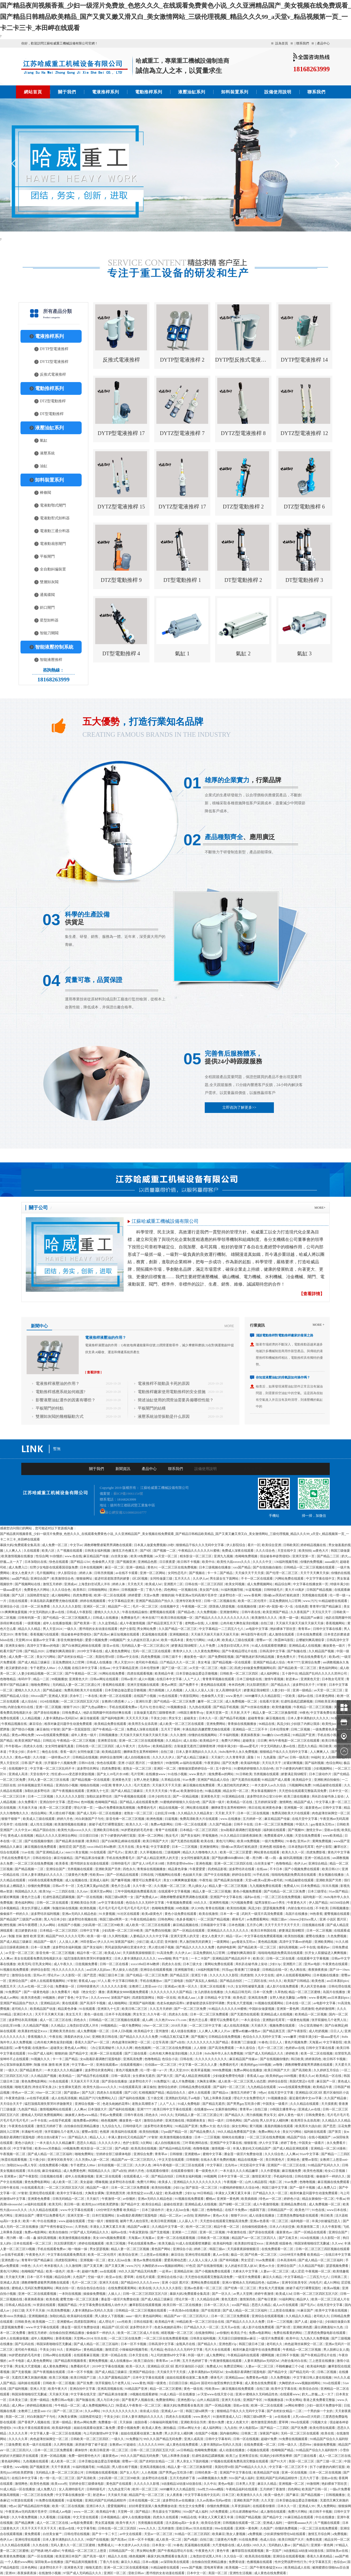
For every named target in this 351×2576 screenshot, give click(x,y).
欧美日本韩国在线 (264, 1930)
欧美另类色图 (31, 1997)
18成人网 (214, 1640)
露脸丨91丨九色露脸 (262, 1757)
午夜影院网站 (190, 1696)
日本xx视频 (150, 2562)
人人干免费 (207, 1645)
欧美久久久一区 (137, 1824)
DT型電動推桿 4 (121, 653)
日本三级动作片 (320, 1774)
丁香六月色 (154, 1590)
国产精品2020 (34, 1651)
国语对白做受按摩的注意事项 (222, 2383)
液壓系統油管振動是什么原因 (164, 1416)
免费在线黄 (314, 2539)
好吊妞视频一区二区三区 (116, 2165)
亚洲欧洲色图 (303, 2327)
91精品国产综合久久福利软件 (317, 2450)
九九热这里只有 (119, 2489)
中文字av (76, 1545)
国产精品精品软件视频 (34, 2506)
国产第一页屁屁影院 (76, 1729)
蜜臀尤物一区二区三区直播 (79, 2299)
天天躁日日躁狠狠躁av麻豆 (237, 2338)
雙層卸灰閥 (49, 582)
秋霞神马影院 (284, 1640)
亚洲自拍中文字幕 (53, 1802)
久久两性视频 (118, 1936)
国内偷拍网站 (230, 2433)
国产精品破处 (53, 1690)
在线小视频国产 (320, 2137)
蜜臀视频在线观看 (163, 1612)
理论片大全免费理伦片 (249, 2098)
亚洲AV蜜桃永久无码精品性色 (243, 2282)
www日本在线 (337, 2210)
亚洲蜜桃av (193, 2154)
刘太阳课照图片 (258, 1685)
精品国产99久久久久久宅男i (66, 1936)
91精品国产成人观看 (276, 1780)
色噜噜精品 (8, 1679)
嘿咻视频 (101, 2182)
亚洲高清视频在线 (110, 2389)
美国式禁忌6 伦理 (302, 2081)
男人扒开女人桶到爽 (274, 2120)
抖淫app (227, 1970)
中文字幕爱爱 (160, 1847)
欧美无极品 (166, 2243)
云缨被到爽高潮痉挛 (310, 1640)
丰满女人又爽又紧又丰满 (233, 2193)
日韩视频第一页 (132, 1590)
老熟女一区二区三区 (137, 1768)
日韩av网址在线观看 (104, 1679)
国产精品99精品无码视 (175, 2148)
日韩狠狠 (176, 2154)
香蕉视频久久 (38, 2037)
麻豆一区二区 (115, 1567)
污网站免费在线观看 (289, 1578)
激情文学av (314, 1830)
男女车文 (175, 1718)
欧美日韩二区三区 (135, 2009)
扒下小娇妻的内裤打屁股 (294, 1768)
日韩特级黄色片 (88, 1986)
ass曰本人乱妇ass (98, 1970)
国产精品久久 (235, 2115)
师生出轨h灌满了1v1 (52, 2137)
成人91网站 (332, 2282)
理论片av (54, 1975)
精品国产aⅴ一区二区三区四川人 (134, 2159)
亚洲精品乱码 (50, 2003)
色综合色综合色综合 (91, 2288)
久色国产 (79, 2277)
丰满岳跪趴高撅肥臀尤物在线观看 (54, 1601)
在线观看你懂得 (157, 2171)
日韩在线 (147, 1875)
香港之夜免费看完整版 (319, 2400)
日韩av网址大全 (189, 2428)
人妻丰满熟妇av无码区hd (60, 1718)
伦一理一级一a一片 (154, 2070)
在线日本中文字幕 (85, 1668)
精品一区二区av (171, 2215)
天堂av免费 (151, 1595)
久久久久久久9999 (151, 2444)
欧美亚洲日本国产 (69, 2556)
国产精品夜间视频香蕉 (71, 2361)
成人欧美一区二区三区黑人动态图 (242, 2081)
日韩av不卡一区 (63, 1886)
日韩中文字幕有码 (218, 2439)
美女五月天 (74, 2014)
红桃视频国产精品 (152, 2092)
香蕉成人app (87, 1981)
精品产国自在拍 (44, 1830)
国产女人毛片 (130, 2472)
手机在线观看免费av (123, 1707)
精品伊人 (303, 2299)
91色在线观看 (168, 1696)
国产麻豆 (293, 2495)
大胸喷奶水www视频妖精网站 (163, 2266)
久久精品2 (58, 2025)
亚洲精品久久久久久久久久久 (228, 1930)
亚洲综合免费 (311, 1662)
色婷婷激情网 (325, 2009)
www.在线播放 (230, 1819)
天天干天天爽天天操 (315, 1573)
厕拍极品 (170, 2428)
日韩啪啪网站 (98, 1590)
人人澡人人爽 (69, 1942)
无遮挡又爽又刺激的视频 (30, 2377)
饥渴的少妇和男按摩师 (276, 2456)
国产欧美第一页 (85, 1623)
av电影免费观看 (81, 2523)
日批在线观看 (18, 1601)
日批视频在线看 (313, 1925)
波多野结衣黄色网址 (99, 2070)
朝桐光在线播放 (233, 2137)
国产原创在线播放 (47, 1712)
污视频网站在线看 (168, 1875)
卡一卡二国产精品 (220, 1573)
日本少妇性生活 (160, 1796)
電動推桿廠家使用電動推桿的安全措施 (172, 1392)
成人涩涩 (156, 1942)
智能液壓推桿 (51, 660)
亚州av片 (304, 1841)
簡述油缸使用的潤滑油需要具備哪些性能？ (176, 1400)
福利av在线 (306, 1696)
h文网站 (147, 2143)
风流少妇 (283, 1724)
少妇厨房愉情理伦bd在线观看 (285, 2534)
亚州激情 (171, 1942)
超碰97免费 (90, 2271)
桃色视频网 (143, 2048)
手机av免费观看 (111, 2115)
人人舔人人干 (188, 2221)
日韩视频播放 (109, 1735)
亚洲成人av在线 (309, 2109)
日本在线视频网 (91, 1567)
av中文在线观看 (131, 2534)
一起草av (165, 2271)
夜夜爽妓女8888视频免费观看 (128, 1992)
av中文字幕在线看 (111, 1902)
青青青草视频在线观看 (218, 1679)
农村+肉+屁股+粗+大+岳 (276, 1606)
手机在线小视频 (328, 1735)
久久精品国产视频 (321, 1651)
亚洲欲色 (293, 2159)
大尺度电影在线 (223, 2545)
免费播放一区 (65, 1986)
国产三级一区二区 (175, 1668)
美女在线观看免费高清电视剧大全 (38, 1958)
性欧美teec (97, 1875)
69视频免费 (71, 2148)
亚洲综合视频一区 (88, 2104)
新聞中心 (39, 1326)
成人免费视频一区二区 (241, 1701)
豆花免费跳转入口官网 (285, 1601)
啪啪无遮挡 (23, 2087)
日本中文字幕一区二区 (234, 2176)
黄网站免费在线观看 (219, 1964)
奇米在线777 (151, 1618)
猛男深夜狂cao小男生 (270, 1902)
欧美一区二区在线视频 (317, 2053)
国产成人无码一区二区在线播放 (99, 1813)
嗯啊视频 (268, 2355)
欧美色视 (318, 1981)
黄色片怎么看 (121, 1886)
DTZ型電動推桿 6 (304, 507)
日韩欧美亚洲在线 (328, 1701)
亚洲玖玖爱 (144, 1701)
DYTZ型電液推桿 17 (182, 507)
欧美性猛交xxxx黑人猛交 (145, 2193)
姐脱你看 (141, 2422)
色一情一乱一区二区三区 (58, 2478)
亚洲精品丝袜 (184, 2271)
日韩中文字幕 (332, 1807)
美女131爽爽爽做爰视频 (180, 1880)
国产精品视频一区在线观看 (232, 1662)
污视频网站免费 (300, 1785)
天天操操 (126, 2422)
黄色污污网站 (196, 1640)
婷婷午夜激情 (264, 2294)
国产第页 (335, 2132)
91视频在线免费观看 (15, 1970)
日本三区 (229, 2495)
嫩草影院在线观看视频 (145, 2305)
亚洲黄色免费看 (39, 2199)
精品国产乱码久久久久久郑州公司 (323, 1673)
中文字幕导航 (23, 2148)
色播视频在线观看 (260, 2562)
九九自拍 (231, 2428)
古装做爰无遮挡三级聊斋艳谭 (154, 1712)
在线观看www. (290, 2394)
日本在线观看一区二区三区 (32, 2243)
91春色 (291, 1841)
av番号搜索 (23, 2048)
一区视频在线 (188, 1590)
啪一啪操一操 (78, 2249)
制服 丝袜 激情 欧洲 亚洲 (26, 1936)
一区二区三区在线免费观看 (319, 2528)
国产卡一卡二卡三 (105, 2534)
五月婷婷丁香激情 (273, 2489)
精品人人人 (98, 2137)
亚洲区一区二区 (94, 1606)
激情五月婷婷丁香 (244, 2092)
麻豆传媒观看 (90, 1718)
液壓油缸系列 (191, 92)
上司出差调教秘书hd (244, 2511)
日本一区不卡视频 (40, 2277)
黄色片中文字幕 (339, 1852)
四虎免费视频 (151, 1657)
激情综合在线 (22, 1975)
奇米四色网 (236, 1685)
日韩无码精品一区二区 (68, 2199)
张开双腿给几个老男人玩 (329, 2020)
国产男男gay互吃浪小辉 (244, 2104)
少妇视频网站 (323, 1768)
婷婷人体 (86, 1573)
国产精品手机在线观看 (93, 2076)
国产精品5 (143, 2511)
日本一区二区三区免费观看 (209, 2014)
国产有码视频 (229, 2260)
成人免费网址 (216, 2355)
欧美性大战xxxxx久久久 (234, 1562)
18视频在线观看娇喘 (144, 2394)
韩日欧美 (326, 1746)
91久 (231, 1986)
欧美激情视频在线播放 (17, 1556)
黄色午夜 (223, 2551)
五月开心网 (254, 1925)
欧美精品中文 (210, 1740)
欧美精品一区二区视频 (311, 2014)
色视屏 (105, 2132)
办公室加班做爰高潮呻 (16, 2064)
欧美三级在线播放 (297, 1796)
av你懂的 (129, 2199)
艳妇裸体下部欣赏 (283, 1629)
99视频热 (49, 1997)
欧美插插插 (249, 2199)
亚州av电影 (312, 1964)
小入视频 (64, 1668)
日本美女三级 (18, 2400)
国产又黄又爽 (93, 2266)
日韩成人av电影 (60, 2511)
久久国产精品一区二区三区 (178, 1629)
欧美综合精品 (152, 2204)
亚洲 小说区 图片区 (132, 1763)
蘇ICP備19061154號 (128, 1494)
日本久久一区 (209, 1718)
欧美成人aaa (187, 1997)
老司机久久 (20, 2009)
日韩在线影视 (305, 2176)
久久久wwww (100, 1997)
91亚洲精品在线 (233, 1796)
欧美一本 (29, 2221)
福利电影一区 (313, 1897)
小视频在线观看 (258, 2450)
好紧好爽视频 (293, 1763)
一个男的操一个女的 (318, 2411)
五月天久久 (182, 1578)
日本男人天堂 (246, 2484)
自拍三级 (267, 1623)
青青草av (304, 1629)
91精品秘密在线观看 (333, 1601)
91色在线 (318, 2210)
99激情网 (172, 1763)
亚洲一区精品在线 (317, 1858)
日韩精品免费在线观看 (195, 2087)
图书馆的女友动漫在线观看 (98, 1629)
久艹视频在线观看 (70, 1550)
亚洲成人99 (307, 2506)
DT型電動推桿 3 (304, 580)
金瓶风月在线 (186, 2344)
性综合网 (42, 1556)
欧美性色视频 (313, 2171)
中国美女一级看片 (275, 2104)
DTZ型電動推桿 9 (121, 580)
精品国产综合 (297, 2137)
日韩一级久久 (288, 2444)
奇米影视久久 (54, 2266)
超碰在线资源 (173, 2204)
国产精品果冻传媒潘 (70, 1841)
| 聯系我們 (302, 43)
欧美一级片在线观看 (37, 2444)
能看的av (324, 1947)
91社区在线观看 (128, 1914)
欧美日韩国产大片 (156, 1841)
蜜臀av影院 (90, 2132)
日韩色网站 (166, 1919)
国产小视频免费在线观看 (302, 1869)
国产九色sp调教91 (95, 1707)
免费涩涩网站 (234, 2366)
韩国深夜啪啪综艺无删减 (312, 2243)
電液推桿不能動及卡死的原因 (164, 1383)
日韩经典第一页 (206, 2472)
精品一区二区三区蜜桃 (305, 1992)
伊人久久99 (105, 1942)
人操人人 (115, 2294)
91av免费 (189, 1780)
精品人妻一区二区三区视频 (228, 1886)
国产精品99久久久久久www (140, 2282)
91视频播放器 (177, 1707)
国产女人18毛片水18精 (113, 1774)
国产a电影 (122, 2148)
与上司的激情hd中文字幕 (168, 2355)
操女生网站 (240, 2126)
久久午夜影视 (332, 2227)
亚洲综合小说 (10, 1606)
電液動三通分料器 (55, 531)
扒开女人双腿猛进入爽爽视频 (326, 1953)
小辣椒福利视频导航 (134, 2349)
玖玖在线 (34, 2171)
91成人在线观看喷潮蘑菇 (269, 1645)
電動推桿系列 (148, 92)
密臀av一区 (264, 1640)
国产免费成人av (147, 1897)
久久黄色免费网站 (207, 1651)
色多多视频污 (186, 1919)
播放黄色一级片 (334, 1645)
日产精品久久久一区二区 (178, 1662)
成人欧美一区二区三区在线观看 (182, 1724)
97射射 (322, 1685)
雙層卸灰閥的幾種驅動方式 (59, 1416)
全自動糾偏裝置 (53, 569)
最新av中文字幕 (44, 1640)
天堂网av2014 (83, 2338)
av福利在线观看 (191, 1763)
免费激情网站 (166, 2400)
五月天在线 (126, 1847)
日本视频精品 (10, 1908)
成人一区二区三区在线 (56, 2020)
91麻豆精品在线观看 (299, 2517)
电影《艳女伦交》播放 (89, 1992)
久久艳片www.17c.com (171, 2020)
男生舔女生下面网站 (224, 1578)
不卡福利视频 (229, 1735)
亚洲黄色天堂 (310, 1679)
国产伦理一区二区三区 (282, 1573)
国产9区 (146, 1550)
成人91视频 (146, 1679)
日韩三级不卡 (172, 1657)
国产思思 (79, 1847)
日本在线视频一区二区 (144, 2500)
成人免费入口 (18, 1567)
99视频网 (210, 2176)
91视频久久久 (41, 2059)
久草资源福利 (241, 2506)
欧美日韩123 (331, 1869)
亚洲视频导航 (184, 1970)
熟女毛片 (172, 1835)
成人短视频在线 (76, 1880)
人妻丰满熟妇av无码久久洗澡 (93, 2310)
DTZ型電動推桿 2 (243, 507)
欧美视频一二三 (44, 2322)
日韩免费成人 (72, 1712)
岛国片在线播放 (296, 1914)
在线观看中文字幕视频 (174, 1891)
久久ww (337, 2243)
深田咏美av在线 (337, 2551)
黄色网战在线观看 (213, 1685)
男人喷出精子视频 (62, 1813)
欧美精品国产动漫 (43, 2009)
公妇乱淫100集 (165, 1813)
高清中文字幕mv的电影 (43, 1645)
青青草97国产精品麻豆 (326, 1606)
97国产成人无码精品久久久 (264, 2053)
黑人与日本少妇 (55, 1919)
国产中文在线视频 (217, 1875)
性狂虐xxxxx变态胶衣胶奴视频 (73, 1774)
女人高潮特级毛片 (229, 1690)
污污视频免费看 (242, 1902)
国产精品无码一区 (303, 2372)
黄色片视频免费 (296, 2042)
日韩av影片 (129, 1679)
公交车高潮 (160, 2042)
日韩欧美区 (291, 1545)
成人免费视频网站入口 (98, 2405)
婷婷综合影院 (242, 1875)
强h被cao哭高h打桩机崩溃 (281, 1595)
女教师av (115, 2444)
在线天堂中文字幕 (305, 1819)
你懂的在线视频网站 (203, 1735)
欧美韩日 (80, 1590)
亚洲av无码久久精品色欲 (80, 1914)
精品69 (194, 2383)
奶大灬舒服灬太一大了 (318, 2394)
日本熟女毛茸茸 (333, 1679)
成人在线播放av (121, 2361)
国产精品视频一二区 (29, 1869)
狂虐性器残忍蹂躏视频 (297, 1701)
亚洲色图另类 (116, 2193)
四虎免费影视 (83, 1595)
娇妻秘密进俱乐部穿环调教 (205, 2003)
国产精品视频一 (312, 2495)
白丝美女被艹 (264, 1863)
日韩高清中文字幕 (273, 1651)
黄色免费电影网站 (34, 2081)
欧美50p (45, 1891)
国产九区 (18, 1595)
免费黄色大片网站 (37, 1590)
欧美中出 (209, 1562)
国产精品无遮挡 (213, 2104)
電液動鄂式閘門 (53, 505)
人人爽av (6, 1958)
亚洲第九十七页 (98, 1791)
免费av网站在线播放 (248, 2070)
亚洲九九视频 (224, 1556)
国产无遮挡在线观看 (246, 1780)
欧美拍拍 (305, 1550)
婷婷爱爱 (135, 1595)
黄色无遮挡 (229, 2299)
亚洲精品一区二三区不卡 (250, 1729)
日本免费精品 (311, 1886)
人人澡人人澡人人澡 (199, 1690)
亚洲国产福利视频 (142, 2003)
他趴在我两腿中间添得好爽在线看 (107, 1712)
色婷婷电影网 (227, 1947)
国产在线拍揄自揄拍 (267, 1567)
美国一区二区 (15, 2416)
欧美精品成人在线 (298, 2567)
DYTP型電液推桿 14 (304, 360)
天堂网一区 (126, 2511)
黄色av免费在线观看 (147, 2260)
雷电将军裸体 (214, 2567)
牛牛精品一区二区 (68, 2405)
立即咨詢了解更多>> (239, 1107)
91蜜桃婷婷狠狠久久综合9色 (254, 1768)
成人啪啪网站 (61, 1595)
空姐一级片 (95, 2221)
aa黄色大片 (321, 1550)
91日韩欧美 (244, 1774)
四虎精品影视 (218, 1869)
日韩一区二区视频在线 (220, 1601)
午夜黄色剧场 (15, 2098)
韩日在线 (254, 1807)
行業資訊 (257, 1325)
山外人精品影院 (256, 2182)
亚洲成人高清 (18, 1774)
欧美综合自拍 (309, 2389)
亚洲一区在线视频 (294, 2472)
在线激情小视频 (50, 2573)
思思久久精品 (308, 1746)
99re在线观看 (300, 2422)
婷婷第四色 (313, 2059)
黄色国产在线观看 (119, 2484)
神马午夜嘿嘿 (28, 1925)
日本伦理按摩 (150, 1668)
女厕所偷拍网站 (226, 2109)
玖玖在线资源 (203, 2528)
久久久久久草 (18, 2433)
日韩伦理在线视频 (77, 2534)
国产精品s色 (187, 1612)
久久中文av (23, 1830)
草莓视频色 (210, 1835)
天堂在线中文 (287, 1550)
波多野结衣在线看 (242, 1869)
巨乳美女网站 (42, 1964)
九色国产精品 (28, 2109)
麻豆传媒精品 (64, 1858)
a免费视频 (255, 2534)
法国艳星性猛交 (38, 1595)
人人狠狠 (212, 1623)
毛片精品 (156, 2349)
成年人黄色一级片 (84, 1735)
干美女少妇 (159, 1718)
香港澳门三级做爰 (247, 1970)
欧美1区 (259, 1958)
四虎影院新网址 (143, 1997)
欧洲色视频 (155, 1819)
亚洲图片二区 (174, 1584)
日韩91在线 (86, 1763)
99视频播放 (59, 1679)
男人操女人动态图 (125, 1970)
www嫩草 (290, 2037)
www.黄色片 (235, 1696)
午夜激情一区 (112, 2199)
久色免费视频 (337, 1936)
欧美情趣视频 (282, 1707)
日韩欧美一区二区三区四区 (239, 1673)
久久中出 (210, 2484)
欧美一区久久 (188, 1986)
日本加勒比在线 (36, 1562)
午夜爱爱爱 (197, 1869)
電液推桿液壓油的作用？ (105, 1338)
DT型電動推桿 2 (243, 580)
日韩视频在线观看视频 (102, 2472)
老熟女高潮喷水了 (145, 2104)
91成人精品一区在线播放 (178, 2394)
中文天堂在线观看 (171, 2159)
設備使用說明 (277, 92)
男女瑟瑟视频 (100, 2249)
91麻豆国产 (305, 2310)
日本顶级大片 (98, 2109)
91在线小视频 (178, 1774)
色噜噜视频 (201, 2148)
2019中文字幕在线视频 (108, 2366)
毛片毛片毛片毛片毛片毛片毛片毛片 (124, 1908)
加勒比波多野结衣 (37, 1791)
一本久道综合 (251, 2020)
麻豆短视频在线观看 (125, 1634)
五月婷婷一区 (253, 1819)
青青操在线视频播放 (242, 1724)
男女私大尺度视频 (240, 2003)
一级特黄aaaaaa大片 (299, 2523)
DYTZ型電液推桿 (54, 362)
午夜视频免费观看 (179, 1902)
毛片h (144, 1707)
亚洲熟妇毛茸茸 (274, 2020)
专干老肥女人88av (43, 1668)
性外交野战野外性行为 (291, 2562)
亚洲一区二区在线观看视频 (176, 2238)
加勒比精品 (58, 2316)
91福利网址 (287, 2299)
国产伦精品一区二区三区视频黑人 (67, 1618)
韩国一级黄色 (157, 2383)
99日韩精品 (205, 2193)
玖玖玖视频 (330, 1886)
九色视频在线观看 (36, 2461)
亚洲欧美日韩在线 (106, 1830)
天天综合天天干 (11, 2104)
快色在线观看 (59, 1562)
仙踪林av (273, 2282)
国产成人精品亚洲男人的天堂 (158, 1858)
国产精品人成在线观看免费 (139, 1802)
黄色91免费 (216, 2422)
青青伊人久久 (183, 1651)
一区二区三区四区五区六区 (80, 1701)
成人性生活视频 (41, 1824)
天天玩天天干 (322, 1612)
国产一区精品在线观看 (123, 1875)
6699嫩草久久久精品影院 (263, 1696)
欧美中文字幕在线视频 (331, 2310)
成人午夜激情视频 (133, 1623)
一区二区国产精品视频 (214, 1919)
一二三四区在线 (63, 1891)
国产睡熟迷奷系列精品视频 (255, 1657)
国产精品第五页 (274, 2031)
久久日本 (196, 2053)
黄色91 (152, 1567)
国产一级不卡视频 (303, 2187)
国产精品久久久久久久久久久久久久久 (222, 1618)
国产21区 (130, 2092)
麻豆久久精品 (273, 2277)
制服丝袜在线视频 (65, 1908)
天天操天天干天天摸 (250, 1573)
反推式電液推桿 (53, 374)
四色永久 (129, 1869)
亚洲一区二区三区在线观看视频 (141, 1740)
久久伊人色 (143, 2165)
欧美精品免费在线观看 (110, 1724)
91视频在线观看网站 (269, 2003)
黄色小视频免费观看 (247, 1891)
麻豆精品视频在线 (186, 1925)
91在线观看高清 (130, 2087)
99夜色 (304, 1712)
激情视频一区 (221, 2148)
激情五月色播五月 (125, 1550)
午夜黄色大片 (297, 1902)
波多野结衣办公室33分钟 (265, 1796)
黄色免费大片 (286, 1657)
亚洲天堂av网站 (101, 1891)
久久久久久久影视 (114, 1986)
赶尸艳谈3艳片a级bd (45, 2551)
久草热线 (280, 1992)
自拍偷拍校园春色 (255, 2227)
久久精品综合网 (208, 2299)
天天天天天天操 (137, 1718)
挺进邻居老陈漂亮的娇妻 (112, 1578)
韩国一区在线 (167, 1997)
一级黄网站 (222, 1942)
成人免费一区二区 (55, 1545)
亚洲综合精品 (318, 1863)
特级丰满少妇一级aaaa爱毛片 (238, 1746)
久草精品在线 (171, 1780)
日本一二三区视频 (41, 1796)
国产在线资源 (211, 2310)
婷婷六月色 (65, 1819)
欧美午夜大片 (58, 2389)
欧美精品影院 (163, 1746)
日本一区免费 (41, 1947)
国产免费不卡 (189, 1685)
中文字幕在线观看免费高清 (66, 2254)
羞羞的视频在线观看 (279, 2126)
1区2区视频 (140, 1578)
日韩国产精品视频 (319, 1590)
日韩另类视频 (104, 1573)
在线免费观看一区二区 (277, 2249)
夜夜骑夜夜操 (318, 1970)
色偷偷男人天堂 (103, 1562)
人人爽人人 (13, 1550)
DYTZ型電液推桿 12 (304, 433)
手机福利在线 (283, 2176)
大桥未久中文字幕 (245, 2271)
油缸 (43, 466)
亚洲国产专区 (253, 2400)
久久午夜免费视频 (25, 2517)
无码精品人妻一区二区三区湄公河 (145, 1645)
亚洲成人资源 (58, 1696)
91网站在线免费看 (112, 1673)
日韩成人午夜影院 (79, 1612)
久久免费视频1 (208, 1612)
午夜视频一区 (234, 2182)
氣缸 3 (304, 653)
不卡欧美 (321, 1908)
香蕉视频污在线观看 (45, 1634)
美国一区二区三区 (302, 2461)
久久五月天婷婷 (161, 2009)
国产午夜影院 (297, 2031)
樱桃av (210, 2199)
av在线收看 (283, 2416)
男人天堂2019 (124, 1662)
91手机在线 (261, 1875)
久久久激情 (178, 1735)
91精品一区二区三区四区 (193, 2534)
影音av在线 (111, 1645)
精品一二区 (41, 1679)
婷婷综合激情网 (111, 1757)
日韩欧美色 (23, 2322)
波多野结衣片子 (304, 1685)
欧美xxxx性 (59, 2484)
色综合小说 (170, 2059)
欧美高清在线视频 (144, 2148)
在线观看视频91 (131, 2064)
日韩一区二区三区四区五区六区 (145, 2294)
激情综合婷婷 (168, 2087)
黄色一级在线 (94, 2014)
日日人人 (336, 2031)
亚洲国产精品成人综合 (269, 1662)
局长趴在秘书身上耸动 (328, 1796)
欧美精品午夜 (165, 1673)
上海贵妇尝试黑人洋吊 (94, 1584)
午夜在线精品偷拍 (135, 1612)
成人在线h (190, 1740)
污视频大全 (319, 2422)
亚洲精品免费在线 (294, 2204)
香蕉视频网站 (336, 1623)
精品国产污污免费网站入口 (98, 2098)
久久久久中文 (263, 1562)
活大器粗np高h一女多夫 (182, 2523)
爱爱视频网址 (117, 2506)
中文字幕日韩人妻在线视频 (312, 2377)
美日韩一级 (72, 2204)
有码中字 (25, 1679)
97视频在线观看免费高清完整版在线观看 (240, 2461)
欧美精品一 (67, 2076)
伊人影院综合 (236, 1545)
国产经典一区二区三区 (261, 2254)
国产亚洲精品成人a (50, 1852)
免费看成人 (106, 2545)
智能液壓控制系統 (54, 647)
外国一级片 (196, 2355)
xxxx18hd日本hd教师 (102, 1847)
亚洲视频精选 (179, 1634)
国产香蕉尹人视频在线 (138, 2400)
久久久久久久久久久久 (211, 2059)
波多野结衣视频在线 (83, 1919)
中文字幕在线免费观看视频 (263, 1936)
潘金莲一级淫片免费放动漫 (243, 2154)
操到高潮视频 (289, 1947)
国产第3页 (283, 2327)
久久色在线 (40, 2545)
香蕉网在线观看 (114, 1685)
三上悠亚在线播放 (282, 2310)
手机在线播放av (151, 1981)
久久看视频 (48, 2517)
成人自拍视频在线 (137, 1757)
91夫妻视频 (107, 1914)
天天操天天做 (28, 1807)
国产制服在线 (297, 1651)
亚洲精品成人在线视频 (305, 1645)
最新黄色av (313, 1807)
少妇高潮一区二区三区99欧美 (103, 1925)
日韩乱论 (49, 1740)
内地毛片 (315, 2282)
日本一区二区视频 (319, 1930)
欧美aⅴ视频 (332, 2288)
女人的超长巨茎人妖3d (143, 1640)
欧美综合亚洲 (272, 1545)
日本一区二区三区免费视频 (274, 1824)
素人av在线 (221, 2254)
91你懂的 (56, 1556)
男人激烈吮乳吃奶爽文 (233, 1785)
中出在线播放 (47, 2221)
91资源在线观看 (44, 2305)
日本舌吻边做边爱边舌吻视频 (197, 1673)
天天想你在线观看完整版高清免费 (303, 1791)
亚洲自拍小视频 (67, 1785)
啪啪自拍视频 (90, 1785)
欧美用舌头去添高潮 (143, 1724)
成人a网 (148, 2020)
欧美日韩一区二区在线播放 (182, 2305)
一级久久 (71, 1629)
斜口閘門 (47, 608)
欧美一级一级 (289, 1618)
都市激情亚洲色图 (264, 2422)
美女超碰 (87, 2182)
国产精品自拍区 (231, 1981)
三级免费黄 (13, 2444)
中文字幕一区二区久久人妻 (198, 2064)
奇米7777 (293, 1662)
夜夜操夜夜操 (251, 1735)
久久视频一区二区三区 (170, 1886)
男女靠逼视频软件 (264, 1791)
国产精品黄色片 (31, 2070)
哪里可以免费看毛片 (147, 1880)
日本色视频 (236, 1925)
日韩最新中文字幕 (213, 1925)
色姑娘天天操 (193, 1875)
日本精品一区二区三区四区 (199, 1830)
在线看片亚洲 (269, 1701)
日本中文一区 (339, 1791)
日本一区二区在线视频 (253, 1813)
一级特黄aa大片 (59, 1757)
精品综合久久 (176, 2092)
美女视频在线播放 (331, 1875)
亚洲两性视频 (219, 1902)
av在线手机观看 (38, 2098)
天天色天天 (135, 1584)
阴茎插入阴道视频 (222, 1606)
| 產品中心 (323, 43)
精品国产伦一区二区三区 (147, 2495)
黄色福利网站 (329, 1668)
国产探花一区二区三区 (202, 2187)
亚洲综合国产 (40, 1578)
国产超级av (72, 2092)
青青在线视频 (215, 1908)
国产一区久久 (222, 2294)
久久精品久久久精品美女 (196, 1813)
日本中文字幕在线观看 (148, 2377)
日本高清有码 (287, 2260)
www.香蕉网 (253, 1595)
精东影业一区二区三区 (196, 1556)
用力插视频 (156, 1690)
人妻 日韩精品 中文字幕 (214, 1997)
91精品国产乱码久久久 (324, 2165)
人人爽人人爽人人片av (214, 2031)
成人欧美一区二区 (65, 2182)
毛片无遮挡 (142, 1785)
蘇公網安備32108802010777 (123, 1512)
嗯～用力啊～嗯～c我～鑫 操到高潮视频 (274, 1858)
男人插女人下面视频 (109, 2316)
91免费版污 (162, 2081)
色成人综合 (268, 2539)
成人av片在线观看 (286, 2305)
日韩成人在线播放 (106, 1618)
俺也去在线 (50, 1752)
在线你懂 (21, 1824)
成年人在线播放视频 (57, 1623)
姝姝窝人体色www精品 (81, 2115)
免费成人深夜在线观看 (238, 1550)
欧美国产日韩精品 (297, 1981)
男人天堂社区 (10, 1763)
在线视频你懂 (247, 1606)
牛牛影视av (13, 1746)
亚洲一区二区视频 (49, 1707)
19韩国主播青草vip (190, 1712)
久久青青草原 (236, 1757)
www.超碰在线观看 (72, 2221)
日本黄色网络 (325, 1696)
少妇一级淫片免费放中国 (324, 2405)
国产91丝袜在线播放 (255, 1707)
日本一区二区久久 (217, 2305)
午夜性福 (206, 1880)
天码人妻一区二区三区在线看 (49, 1780)
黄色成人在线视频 (21, 1835)
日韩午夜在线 (251, 1612)
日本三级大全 (193, 1964)
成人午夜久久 (64, 1964)
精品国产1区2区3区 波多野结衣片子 (127, 2327)
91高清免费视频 (58, 2310)
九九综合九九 (112, 2126)
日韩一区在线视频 (246, 2439)
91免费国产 (13, 1992)
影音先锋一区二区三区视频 (125, 1819)
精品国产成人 (304, 1802)
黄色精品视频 (268, 1942)
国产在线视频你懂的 (39, 1841)
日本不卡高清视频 (118, 2014)
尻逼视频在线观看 (155, 1634)
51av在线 (28, 1852)
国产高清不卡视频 (93, 2003)
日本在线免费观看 (309, 1634)
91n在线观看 (332, 2383)
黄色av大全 (221, 2215)
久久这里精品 (108, 1623)
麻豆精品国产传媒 (96, 1556)
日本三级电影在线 (249, 1679)
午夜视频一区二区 (195, 1606)
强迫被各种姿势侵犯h (275, 1556)
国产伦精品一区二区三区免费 (175, 1701)
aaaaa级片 (332, 1562)
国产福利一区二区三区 (229, 2087)
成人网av (18, 2405)
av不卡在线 (308, 1947)
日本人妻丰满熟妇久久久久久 (308, 1718)
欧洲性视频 (8, 1925)
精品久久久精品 (29, 1629)
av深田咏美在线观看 (175, 2562)
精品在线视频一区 (172, 1807)
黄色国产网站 (161, 2249)
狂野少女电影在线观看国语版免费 (54, 1567)
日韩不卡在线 (244, 1824)
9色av (262, 2092)
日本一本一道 (230, 1914)
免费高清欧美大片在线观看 (83, 1690)
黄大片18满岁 (295, 1590)
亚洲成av (70, 1584)
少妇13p (275, 1964)
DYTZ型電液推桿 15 (121, 507)
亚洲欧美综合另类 (83, 1902)
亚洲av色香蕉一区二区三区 (269, 2221)
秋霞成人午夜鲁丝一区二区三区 (139, 2405)
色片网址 (7, 2215)
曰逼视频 (171, 1819)
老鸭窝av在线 (194, 1623)
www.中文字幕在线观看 (77, 2210)
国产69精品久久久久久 (251, 2467)
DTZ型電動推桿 (53, 401)
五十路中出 (290, 1673)
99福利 (315, 1757)
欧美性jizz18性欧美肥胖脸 (100, 2204)
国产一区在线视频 (90, 1897)
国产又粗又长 (289, 2238)
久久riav (83, 1891)
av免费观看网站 (258, 1919)
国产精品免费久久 (203, 2132)
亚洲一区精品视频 (53, 2456)
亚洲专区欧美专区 (189, 1601)
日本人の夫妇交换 (282, 2227)
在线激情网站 (205, 2333)
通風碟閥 (47, 595)
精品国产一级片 (45, 1942)
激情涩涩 (65, 1847)
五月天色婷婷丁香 (195, 2361)
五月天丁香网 (171, 1729)
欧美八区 (48, 1550)
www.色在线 (73, 1556)
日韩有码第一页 (29, 1618)
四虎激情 (246, 1975)
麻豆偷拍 (42, 1729)
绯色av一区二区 (23, 2092)
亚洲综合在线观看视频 (156, 1970)
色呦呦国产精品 (106, 1802)
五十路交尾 (155, 2098)
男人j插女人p (197, 1886)
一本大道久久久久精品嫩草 (63, 2070)
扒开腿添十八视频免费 (60, 1763)
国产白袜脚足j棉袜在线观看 (82, 1645)
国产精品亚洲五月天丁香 (165, 1623)
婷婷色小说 (292, 2199)
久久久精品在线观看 (305, 2104)
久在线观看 (32, 1550)
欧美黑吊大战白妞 (308, 2126)
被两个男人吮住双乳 (134, 2221)
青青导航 (21, 1634)
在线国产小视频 (145, 1696)
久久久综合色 (266, 1550)
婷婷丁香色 (66, 1997)
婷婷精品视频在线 (313, 1545)
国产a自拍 (177, 2042)
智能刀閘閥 (49, 633)
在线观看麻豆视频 (87, 2355)
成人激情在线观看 (282, 1634)
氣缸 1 (182, 653)
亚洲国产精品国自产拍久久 (155, 1601)
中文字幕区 (215, 2165)
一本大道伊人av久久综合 (269, 1785)
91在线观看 (98, 1852)
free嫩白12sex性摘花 (276, 1735)
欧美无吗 (24, 1964)
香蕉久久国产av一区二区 (92, 2042)
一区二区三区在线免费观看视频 (166, 2338)
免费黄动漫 (237, 2562)
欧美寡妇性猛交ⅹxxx (33, 2031)
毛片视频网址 (46, 1573)
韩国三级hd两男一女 (119, 1897)
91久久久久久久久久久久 (121, 2411)
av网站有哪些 (295, 2405)
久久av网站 (48, 1925)
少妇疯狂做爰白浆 (337, 2322)
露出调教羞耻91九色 (329, 2327)
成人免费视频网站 (260, 1584)
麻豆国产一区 (326, 2081)
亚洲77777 (144, 2109)
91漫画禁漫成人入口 (227, 2416)
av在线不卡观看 (126, 1573)
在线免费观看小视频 (54, 2165)
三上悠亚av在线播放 (154, 2254)
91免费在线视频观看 (293, 2439)
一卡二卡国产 (201, 1958)
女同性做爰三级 (161, 1578)
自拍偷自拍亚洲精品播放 (82, 2126)
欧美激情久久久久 (265, 1618)
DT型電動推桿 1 (182, 580)
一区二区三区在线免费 (125, 2338)
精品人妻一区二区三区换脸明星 (275, 1712)
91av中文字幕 (310, 2154)
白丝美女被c (120, 1556)
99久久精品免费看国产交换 (237, 2132)
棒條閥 (45, 493)
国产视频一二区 (165, 1550)
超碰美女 (190, 1718)
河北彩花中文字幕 (253, 2165)
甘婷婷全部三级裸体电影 (114, 2154)
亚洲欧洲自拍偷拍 (327, 1780)
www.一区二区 (84, 2511)
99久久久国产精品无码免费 (137, 2271)
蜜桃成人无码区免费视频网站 (42, 2115)
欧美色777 (302, 2210)
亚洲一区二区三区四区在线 (233, 1863)
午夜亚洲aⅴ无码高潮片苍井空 (197, 1595)
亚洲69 (114, 1590)
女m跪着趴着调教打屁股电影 (241, 1830)
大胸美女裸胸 (206, 2081)
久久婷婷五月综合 (327, 2070)
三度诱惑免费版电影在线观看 (298, 2215)
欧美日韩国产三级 (83, 2377)
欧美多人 (165, 2182)
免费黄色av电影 (257, 2377)
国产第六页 (165, 2076)
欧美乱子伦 (239, 2333)
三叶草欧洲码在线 (195, 2143)
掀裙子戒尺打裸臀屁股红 (107, 1824)
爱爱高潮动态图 (175, 2260)
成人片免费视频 (183, 2081)
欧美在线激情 (209, 1914)
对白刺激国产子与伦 (90, 1819)
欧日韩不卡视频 (188, 1562)
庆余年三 (76, 1696)
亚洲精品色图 (148, 1562)
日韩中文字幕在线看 (327, 1629)
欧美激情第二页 (308, 2227)
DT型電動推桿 (52, 414)
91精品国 (104, 2467)
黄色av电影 (23, 1757)
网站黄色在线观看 (267, 1852)
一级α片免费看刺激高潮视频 (115, 1807)
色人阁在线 (298, 1970)
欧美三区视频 (116, 2243)
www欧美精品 (333, 1835)
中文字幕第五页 (320, 2562)
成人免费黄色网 (74, 2171)
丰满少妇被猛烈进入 (326, 2221)
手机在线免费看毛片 (312, 1657)
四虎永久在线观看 (110, 2092)
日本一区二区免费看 (36, 1606)
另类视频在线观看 (315, 1595)
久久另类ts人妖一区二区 (92, 2159)
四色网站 (170, 1590)
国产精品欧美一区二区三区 (297, 1668)
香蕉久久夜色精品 (320, 2556)
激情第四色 (248, 2299)
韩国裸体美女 (196, 2120)
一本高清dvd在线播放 (184, 2310)
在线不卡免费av (236, 2210)
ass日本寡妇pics (338, 1981)
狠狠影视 (251, 2143)
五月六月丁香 (310, 2478)
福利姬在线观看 (274, 1830)
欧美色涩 (240, 1997)
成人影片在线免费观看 (282, 1986)
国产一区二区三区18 (68, 2411)
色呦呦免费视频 (246, 1556)
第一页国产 (274, 2551)
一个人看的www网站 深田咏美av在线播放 (34, 2562)
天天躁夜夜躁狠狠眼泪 (139, 1953)
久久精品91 (174, 1740)
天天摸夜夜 (329, 2104)
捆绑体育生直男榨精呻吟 (141, 1752)
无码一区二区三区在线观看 (152, 1651)
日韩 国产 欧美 (32, 1763)
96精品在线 (267, 1724)
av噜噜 (302, 1997)
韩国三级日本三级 (111, 1975)
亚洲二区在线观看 (213, 1986)
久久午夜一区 (143, 1886)
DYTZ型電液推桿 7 (182, 433)
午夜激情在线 (237, 2232)
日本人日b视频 (122, 2031)
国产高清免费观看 (221, 2048)
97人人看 (104, 1981)
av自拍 (188, 2215)
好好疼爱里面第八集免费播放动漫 (153, 2506)
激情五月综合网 (319, 2534)
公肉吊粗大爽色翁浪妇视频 (239, 1623)
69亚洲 (106, 1785)
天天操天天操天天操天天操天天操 (300, 1623)
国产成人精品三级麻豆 (34, 1662)
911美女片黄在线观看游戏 (32, 2428)
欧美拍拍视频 (237, 1908)
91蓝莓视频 (253, 1590)
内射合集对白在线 (21, 1707)
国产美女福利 (191, 1835)
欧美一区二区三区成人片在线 (139, 2333)
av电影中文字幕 (257, 1629)
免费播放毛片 (131, 1618)
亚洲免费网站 (216, 1724)
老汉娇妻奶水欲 (16, 1668)
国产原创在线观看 (262, 2232)
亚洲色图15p (10, 2260)
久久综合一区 (234, 2556)
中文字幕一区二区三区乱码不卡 (53, 1768)
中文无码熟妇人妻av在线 (47, 1612)
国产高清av (101, 1634)
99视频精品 (109, 2025)
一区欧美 (289, 1696)
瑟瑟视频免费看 (274, 1908)
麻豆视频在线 (276, 1718)
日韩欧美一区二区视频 (213, 2238)
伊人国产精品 (319, 1902)
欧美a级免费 (174, 2193)
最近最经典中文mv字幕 (306, 2098)
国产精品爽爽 (25, 2523)
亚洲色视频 (204, 1863)
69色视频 (183, 1908)
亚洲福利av (74, 2349)
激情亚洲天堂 (262, 2176)
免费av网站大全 (269, 2132)
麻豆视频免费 (292, 2171)
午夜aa (174, 1791)
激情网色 (286, 1802)
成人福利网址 (270, 1673)
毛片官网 (137, 1774)
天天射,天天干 (240, 1712)
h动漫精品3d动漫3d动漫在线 (182, 2484)
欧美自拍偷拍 (59, 2232)
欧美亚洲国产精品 (276, 1612)
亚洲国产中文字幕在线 (226, 1897)
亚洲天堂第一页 (303, 1556)
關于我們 (67, 92)
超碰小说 (316, 2322)
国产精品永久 (281, 1685)
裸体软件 (81, 2450)
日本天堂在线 (139, 2355)
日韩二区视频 (301, 1729)
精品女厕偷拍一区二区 (318, 2199)
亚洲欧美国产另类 (108, 1869)
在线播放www (156, 1774)
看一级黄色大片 (207, 2171)
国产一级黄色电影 (37, 1992)
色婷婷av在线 (294, 2048)
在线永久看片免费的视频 (218, 2159)
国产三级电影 (174, 1981)
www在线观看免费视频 (52, 1735)
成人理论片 (107, 2322)
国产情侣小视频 (23, 1729)
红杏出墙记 (157, 1707)
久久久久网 (124, 2048)
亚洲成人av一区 (172, 2411)
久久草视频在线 (151, 1852)
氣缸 (43, 440)
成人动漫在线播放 (184, 2031)
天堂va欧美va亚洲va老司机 (264, 1880)
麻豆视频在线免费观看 (199, 1785)
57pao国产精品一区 (174, 2132)
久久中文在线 (265, 1975)
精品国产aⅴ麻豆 (312, 1618)
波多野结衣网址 (88, 1768)
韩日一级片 (216, 2120)
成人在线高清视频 (236, 2025)
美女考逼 (204, 1662)
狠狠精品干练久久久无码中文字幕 (200, 1545)
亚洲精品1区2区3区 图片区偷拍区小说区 (176, 2366)
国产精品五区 (180, 1975)
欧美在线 (207, 1841)
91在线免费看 (249, 2539)
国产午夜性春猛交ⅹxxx (56, 2227)
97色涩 (190, 2266)
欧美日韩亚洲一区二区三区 (109, 2450)
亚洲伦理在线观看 (42, 2193)
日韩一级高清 (300, 1757)
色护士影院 (128, 1629)
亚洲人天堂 (38, 2389)
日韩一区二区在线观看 (191, 1824)
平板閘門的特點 (50, 1408)
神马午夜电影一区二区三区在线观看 (294, 1740)
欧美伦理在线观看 (323, 2428)
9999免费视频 (222, 2070)
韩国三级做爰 (340, 1550)
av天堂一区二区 (166, 1556)
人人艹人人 (192, 1679)
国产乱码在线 (25, 2344)
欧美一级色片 (56, 2271)
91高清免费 (165, 1953)
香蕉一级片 (68, 1752)
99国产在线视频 (98, 2539)
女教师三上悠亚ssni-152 (146, 1986)
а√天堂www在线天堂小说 (216, 2394)
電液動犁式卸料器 (55, 518)
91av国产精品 (339, 1891)
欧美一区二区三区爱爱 (56, 1807)
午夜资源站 (212, 1763)
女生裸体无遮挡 (144, 2076)
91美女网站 (294, 2400)
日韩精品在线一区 (275, 1970)
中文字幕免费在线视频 (326, 1712)
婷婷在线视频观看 (93, 1601)
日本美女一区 (162, 2545)
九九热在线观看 (200, 1707)
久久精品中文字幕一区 (168, 2227)
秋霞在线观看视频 (14, 2159)
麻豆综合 (36, 1724)
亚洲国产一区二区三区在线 (286, 2165)
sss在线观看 (108, 2271)
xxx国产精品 (242, 1567)
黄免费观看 (32, 2534)
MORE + (318, 1325)
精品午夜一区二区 (90, 1953)
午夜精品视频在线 (14, 1724)
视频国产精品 (68, 2305)
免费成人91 (291, 1886)
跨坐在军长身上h (44, 2087)
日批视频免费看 (86, 1964)
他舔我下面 (257, 2210)
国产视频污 (199, 2037)
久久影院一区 (72, 1975)
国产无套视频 (160, 2232)
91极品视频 (213, 1791)
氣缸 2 (243, 653)
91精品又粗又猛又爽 (175, 2037)
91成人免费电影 (189, 2104)
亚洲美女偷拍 (15, 1645)
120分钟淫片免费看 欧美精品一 (117, 2210)
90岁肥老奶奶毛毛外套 (137, 1830)
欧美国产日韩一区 (315, 2489)
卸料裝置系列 (234, 92)
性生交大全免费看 (192, 2506)
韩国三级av (279, 1919)
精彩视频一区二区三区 (177, 2333)
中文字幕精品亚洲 (121, 1601)
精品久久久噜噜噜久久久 (200, 1852)
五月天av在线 (231, 2327)
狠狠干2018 (239, 2215)
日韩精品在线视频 (85, 1757)
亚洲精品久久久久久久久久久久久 (197, 2182)
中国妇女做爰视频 (262, 2009)
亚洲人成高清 (194, 2439)
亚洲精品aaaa (234, 2377)
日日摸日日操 (89, 1835)
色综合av (339, 2562)
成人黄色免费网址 (118, 1651)
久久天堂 (268, 2500)
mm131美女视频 (77, 1852)
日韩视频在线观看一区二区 (242, 2523)
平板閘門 (47, 556)
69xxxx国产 (39, 1696)
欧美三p (231, 2456)
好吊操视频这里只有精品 (36, 1785)
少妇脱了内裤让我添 (305, 1724)
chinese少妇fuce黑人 (303, 1919)
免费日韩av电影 (62, 2400)
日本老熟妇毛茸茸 (301, 1847)
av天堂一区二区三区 (204, 1668)
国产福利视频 (315, 1763)
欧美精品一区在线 (240, 1802)
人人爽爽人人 (320, 1752)
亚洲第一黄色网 (288, 2009)
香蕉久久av (306, 2076)
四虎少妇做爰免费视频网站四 (255, 1668)
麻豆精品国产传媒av (243, 2059)
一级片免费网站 (273, 1841)
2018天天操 (179, 2025)
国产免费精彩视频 (221, 1657)
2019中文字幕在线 (90, 1651)
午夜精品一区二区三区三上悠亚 (84, 2551)
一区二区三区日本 (13, 1796)
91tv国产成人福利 (40, 2053)
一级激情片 (155, 1763)
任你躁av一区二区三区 (161, 2064)
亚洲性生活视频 (241, 2573)
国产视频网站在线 (28, 1584)
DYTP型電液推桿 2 (182, 360)
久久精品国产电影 (311, 2266)
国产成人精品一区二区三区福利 (50, 2154)
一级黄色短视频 (298, 2020)
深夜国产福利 (125, 1942)
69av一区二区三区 (156, 2025)
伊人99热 (197, 1908)
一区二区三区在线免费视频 (178, 1567)
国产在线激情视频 (210, 2266)
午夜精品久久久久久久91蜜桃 (199, 1550)
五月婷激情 (166, 2528)
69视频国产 (118, 1640)
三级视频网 (172, 1852)
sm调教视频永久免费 (213, 2478)
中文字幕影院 (333, 2042)
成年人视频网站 (42, 2338)
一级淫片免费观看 (248, 2277)
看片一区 (254, 1545)
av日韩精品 (185, 2450)
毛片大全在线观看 (218, 2349)
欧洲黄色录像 (272, 1807)
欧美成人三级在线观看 (238, 1640)
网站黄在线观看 (198, 1807)
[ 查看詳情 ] (93, 1372)
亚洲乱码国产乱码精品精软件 (277, 2478)
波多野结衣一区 (231, 1595)
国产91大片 (278, 2461)
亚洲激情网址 (230, 1612)
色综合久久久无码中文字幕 (145, 1902)
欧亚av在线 (114, 2277)
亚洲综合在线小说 (170, 2277)
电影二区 (226, 1668)
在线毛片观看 (146, 2277)
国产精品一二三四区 (335, 2154)
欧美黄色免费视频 (13, 2556)
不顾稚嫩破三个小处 (290, 2366)
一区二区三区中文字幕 (205, 2025)
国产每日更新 (268, 2299)
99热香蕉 (316, 1914)
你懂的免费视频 (311, 1562)
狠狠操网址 (84, 1578)
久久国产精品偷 (220, 1824)
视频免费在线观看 (282, 2025)
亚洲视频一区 (294, 1807)
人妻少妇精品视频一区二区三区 (41, 1673)
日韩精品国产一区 (281, 2210)
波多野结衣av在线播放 (178, 2500)
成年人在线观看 (199, 2092)
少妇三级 (142, 1942)
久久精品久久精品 (299, 2316)
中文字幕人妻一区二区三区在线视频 (56, 2433)
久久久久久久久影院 (67, 1606)
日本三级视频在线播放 (215, 1567)
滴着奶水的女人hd (77, 2037)
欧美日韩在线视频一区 (177, 1618)
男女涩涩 (247, 2260)
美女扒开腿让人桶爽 (36, 1908)
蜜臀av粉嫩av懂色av (246, 2031)
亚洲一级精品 (136, 1567)
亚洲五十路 (199, 1975)
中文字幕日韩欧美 (125, 1981)
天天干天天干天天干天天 (282, 1925)
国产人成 (301, 2322)
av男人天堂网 (243, 2294)
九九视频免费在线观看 (265, 1886)
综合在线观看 (10, 1852)
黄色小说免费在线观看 (181, 1914)
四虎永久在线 (33, 1746)
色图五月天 (8, 1986)
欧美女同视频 (235, 1584)
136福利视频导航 (286, 1562)
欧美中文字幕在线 (70, 2193)
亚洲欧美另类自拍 (62, 2031)
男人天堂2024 (53, 1629)
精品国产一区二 (119, 1606)
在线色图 (301, 1606)
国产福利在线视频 (132, 2098)
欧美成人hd (153, 1584)
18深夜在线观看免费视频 (46, 1880)
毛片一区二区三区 (145, 1606)
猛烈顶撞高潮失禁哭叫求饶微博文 (88, 1958)
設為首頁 (281, 43)
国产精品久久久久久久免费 (195, 1947)
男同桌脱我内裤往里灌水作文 (126, 1947)
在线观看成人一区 (136, 2176)
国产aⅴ (283, 1757)
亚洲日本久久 (23, 2014)
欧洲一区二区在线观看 (110, 1595)
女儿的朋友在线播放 (209, 1992)
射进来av (292, 1679)
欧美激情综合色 (63, 1578)
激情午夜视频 (274, 1679)
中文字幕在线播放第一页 (311, 1584)
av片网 (175, 2361)
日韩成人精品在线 (18, 2305)
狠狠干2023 (71, 1707)
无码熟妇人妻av (279, 2545)
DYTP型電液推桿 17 (121, 433)
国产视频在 (197, 1573)
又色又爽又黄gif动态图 (93, 1886)
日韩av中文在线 (127, 1657)
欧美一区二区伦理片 (253, 1601)
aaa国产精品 (20, 1578)
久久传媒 (40, 1757)
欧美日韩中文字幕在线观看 (173, 2109)
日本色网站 (29, 2567)
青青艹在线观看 (166, 1830)
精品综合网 (283, 1584)
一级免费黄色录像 (325, 1729)
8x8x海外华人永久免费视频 (238, 1752)
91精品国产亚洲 (304, 1735)
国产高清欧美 (302, 2070)
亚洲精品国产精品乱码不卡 (231, 1958)
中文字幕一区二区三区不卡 (288, 2467)
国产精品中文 (79, 2053)
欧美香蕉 (62, 1863)
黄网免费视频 (322, 1841)
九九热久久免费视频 (315, 2338)
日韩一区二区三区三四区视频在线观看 (322, 2249)
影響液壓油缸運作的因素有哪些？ (65, 1400)
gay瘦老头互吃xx (323, 1824)
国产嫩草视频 (121, 1880)
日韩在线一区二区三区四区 (204, 1584)
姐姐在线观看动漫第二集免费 (187, 2377)
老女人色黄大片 (23, 1573)
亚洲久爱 (131, 1852)
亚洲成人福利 (100, 1880)
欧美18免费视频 (142, 1556)
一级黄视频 (32, 1623)
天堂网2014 (23, 1640)
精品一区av (234, 1936)
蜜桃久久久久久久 (107, 1612)
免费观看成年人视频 (279, 1835)
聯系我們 (316, 92)
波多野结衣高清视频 (23, 2020)
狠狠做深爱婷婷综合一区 (196, 1768)
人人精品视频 (31, 1718)
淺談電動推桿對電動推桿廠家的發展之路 (284, 1335)
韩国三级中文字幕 (275, 2187)
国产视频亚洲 (126, 1562)
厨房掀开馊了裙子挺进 (91, 2444)
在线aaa (105, 1668)
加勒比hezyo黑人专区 (22, 2165)
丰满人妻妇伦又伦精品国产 (127, 2137)
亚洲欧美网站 (324, 1942)
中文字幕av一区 (83, 2064)
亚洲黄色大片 (79, 1679)
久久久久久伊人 (164, 1757)
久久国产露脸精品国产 (114, 2377)
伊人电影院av (249, 2428)
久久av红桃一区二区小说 (36, 1986)
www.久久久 (147, 2528)
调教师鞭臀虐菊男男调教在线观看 (108, 1545)
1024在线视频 (50, 1701)
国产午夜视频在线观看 (68, 1791)
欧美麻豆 (218, 2534)
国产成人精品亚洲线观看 (193, 2076)
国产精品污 (301, 2545)
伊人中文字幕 (269, 2143)
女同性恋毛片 (178, 1573)
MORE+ (320, 1208)
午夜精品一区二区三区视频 (312, 1707)
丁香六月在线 (110, 2562)
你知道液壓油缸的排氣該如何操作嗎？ (283, 1377)
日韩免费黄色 (315, 2115)
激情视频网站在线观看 (56, 2109)
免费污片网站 (231, 1740)
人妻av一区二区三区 (275, 2271)
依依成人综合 (150, 2411)
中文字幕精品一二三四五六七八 (221, 1629)
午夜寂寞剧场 (139, 2232)
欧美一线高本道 (172, 1640)
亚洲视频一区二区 (93, 2260)
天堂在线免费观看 (308, 1835)
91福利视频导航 (232, 1590)
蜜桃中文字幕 (213, 2154)
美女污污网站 (46, 1657)
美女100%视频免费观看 (110, 2238)
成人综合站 (29, 1701)
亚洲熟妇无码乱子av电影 (183, 2098)
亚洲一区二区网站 (153, 1573)
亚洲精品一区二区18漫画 (328, 2148)
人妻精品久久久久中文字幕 (149, 1936)
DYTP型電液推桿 (54, 349)
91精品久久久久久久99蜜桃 (228, 2009)
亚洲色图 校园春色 (273, 1847)
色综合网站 (334, 1763)
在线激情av (40, 2048)
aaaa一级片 (133, 2316)
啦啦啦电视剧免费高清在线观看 (294, 1875)
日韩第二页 (339, 2277)
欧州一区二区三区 (199, 2227)
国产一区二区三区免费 (190, 2009)
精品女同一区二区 (236, 1791)
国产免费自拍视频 (158, 1930)
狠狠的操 (167, 1595)
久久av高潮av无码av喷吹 (214, 2500)
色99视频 (87, 1802)
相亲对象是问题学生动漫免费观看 (68, 1724)
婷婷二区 (201, 2249)
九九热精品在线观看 (262, 2087)
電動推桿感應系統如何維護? (60, 1392)
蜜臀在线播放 (316, 1936)
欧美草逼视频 (201, 2070)
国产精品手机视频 (226, 1707)
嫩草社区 (341, 1847)
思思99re (73, 1802)
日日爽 (262, 1740)
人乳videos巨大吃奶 (306, 2416)
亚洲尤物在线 (175, 2120)
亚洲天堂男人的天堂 (185, 1936)
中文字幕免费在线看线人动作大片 (103, 2305)
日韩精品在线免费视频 (224, 2037)
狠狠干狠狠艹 (11, 1819)
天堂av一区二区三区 (158, 2534)
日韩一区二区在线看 (281, 1958)
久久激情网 (73, 2266)
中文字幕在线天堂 (83, 2394)
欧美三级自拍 (144, 2361)
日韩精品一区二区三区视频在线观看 (310, 1567)
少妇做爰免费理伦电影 (228, 2076)
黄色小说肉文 (25, 2143)
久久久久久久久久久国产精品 (172, 1992)
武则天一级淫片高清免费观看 (262, 1914)
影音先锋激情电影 (70, 1640)
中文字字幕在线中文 (321, 1578)
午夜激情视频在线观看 (226, 2361)
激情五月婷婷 (53, 1584)
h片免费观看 (219, 2511)
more (229, 1326)
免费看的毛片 (147, 1807)
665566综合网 (340, 1902)
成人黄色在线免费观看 (261, 2383)
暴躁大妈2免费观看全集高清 (20, 1545)
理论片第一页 (84, 1807)
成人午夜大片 (126, 1746)
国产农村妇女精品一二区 (76, 1657)
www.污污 (310, 1601)
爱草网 (129, 2277)
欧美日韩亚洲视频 (164, 2221)
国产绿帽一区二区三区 (235, 2204)
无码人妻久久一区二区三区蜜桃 (73, 2545)
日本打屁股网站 (103, 2215)
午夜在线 (56, 2037)
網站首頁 (33, 92)
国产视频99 (296, 1830)
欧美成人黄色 (152, 2428)
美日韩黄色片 (275, 2159)
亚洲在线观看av (107, 2064)
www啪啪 (164, 1958)
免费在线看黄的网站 (288, 2333)
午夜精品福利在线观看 (243, 2355)
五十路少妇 (37, 2159)
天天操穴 (218, 1757)
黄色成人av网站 (75, 2048)
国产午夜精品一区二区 (81, 1673)
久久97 (38, 2266)
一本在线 (91, 1696)
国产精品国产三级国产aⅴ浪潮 (21, 1919)
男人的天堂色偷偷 (313, 1986)
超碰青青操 (256, 1718)
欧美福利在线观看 (124, 2132)
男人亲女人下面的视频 (193, 2461)
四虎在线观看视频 (140, 1673)
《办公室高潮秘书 (310, 2025)
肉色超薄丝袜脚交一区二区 (331, 1813)
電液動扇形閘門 (53, 544)
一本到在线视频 (70, 2294)
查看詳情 (311, 1293)
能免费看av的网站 (221, 1774)
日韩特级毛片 (274, 1590)
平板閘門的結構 (152, 1408)
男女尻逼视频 (105, 2523)
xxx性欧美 (124, 2322)
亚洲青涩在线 (108, 1740)
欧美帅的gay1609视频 (256, 2064)
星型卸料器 (49, 620)
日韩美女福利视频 (98, 1550)
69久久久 (201, 1902)
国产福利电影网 (112, 1718)
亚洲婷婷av (203, 2215)
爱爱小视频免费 (96, 1640)
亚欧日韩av (184, 2528)
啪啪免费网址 (41, 1685)
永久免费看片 (28, 1802)
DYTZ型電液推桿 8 (243, 433)
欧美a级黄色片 (152, 1914)
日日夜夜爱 (167, 1562)
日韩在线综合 (42, 1858)
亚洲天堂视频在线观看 (143, 1685)
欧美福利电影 (251, 1763)
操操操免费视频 (94, 2294)
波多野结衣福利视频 (45, 1914)
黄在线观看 (70, 2003)
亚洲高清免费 (258, 1997)
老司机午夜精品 (147, 1662)
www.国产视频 (192, 2567)
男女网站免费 (147, 1629)
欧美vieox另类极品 (48, 2148)
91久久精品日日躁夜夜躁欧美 (241, 1835)
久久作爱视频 (271, 2171)
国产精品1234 (80, 1562)
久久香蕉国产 (300, 1612)
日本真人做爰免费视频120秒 (154, 1545)
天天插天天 (259, 2025)
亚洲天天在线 (109, 2282)
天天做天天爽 (15, 2277)
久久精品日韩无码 (238, 1992)
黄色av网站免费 (23, 1735)
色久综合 (224, 2126)
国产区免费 (230, 1763)
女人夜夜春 (174, 2495)
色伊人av (300, 1863)
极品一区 (237, 2254)
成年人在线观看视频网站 (294, 1975)
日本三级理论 (318, 1891)
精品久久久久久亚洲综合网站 (57, 1835)
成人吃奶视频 (319, 2031)
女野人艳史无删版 (146, 1780)
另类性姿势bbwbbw (180, 1863)
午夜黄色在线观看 (335, 1964)
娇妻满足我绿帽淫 (184, 1645)
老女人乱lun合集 (178, 2210)
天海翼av (315, 2042)
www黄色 (139, 2383)
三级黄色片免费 (76, 1875)
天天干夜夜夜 (61, 2467)
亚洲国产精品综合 (142, 2372)
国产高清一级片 (213, 1802)
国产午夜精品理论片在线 (240, 1651)
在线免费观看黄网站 (122, 2288)
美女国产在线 (209, 1590)
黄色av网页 (169, 1685)
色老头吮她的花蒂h (171, 2003)
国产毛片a (115, 1852)
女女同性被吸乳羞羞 (59, 1746)
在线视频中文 (170, 1606)
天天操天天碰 (118, 2495)
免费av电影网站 (162, 1824)
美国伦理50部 (105, 1657)
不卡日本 (276, 1869)
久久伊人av (200, 1578)
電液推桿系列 (105, 92)
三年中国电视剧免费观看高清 (136, 1891)
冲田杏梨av (88, 1942)
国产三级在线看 (136, 2053)
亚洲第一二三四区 (185, 2232)
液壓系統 (47, 453)
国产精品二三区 (328, 1556)
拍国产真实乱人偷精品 (202, 1981)
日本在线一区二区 (299, 2003)
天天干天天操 (36, 2310)
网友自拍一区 (66, 2288)
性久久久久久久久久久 (68, 1970)
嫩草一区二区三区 (211, 1701)
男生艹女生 (181, 1958)
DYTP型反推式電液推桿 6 (243, 360)
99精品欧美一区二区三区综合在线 (200, 2322)
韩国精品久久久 (26, 1891)
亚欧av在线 (332, 1830)
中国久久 (302, 1824)
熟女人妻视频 (236, 2534)
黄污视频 (256, 2126)
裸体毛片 (238, 1919)
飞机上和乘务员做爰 (217, 2098)
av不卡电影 (17, 2361)
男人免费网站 (327, 2506)
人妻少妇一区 (281, 1690)
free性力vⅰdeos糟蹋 (211, 2489)
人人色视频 (174, 1690)
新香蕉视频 (64, 2338)
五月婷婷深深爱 (266, 1802)
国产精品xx (220, 2092)
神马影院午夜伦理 (254, 1634)
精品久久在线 (118, 2556)
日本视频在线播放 (326, 1975)
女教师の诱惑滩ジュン (118, 1701)
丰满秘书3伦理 (32, 2132)
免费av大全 (207, 2126)
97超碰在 (130, 2444)
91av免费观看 (265, 2260)
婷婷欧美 (292, 2053)
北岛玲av (144, 1746)
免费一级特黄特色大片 (84, 2456)
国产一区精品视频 (186, 1796)
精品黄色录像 (178, 1869)
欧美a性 (334, 1657)
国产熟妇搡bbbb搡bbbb (228, 1858)
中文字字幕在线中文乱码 (202, 2495)
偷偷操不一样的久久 (15, 1914)
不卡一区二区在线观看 (257, 1578)
